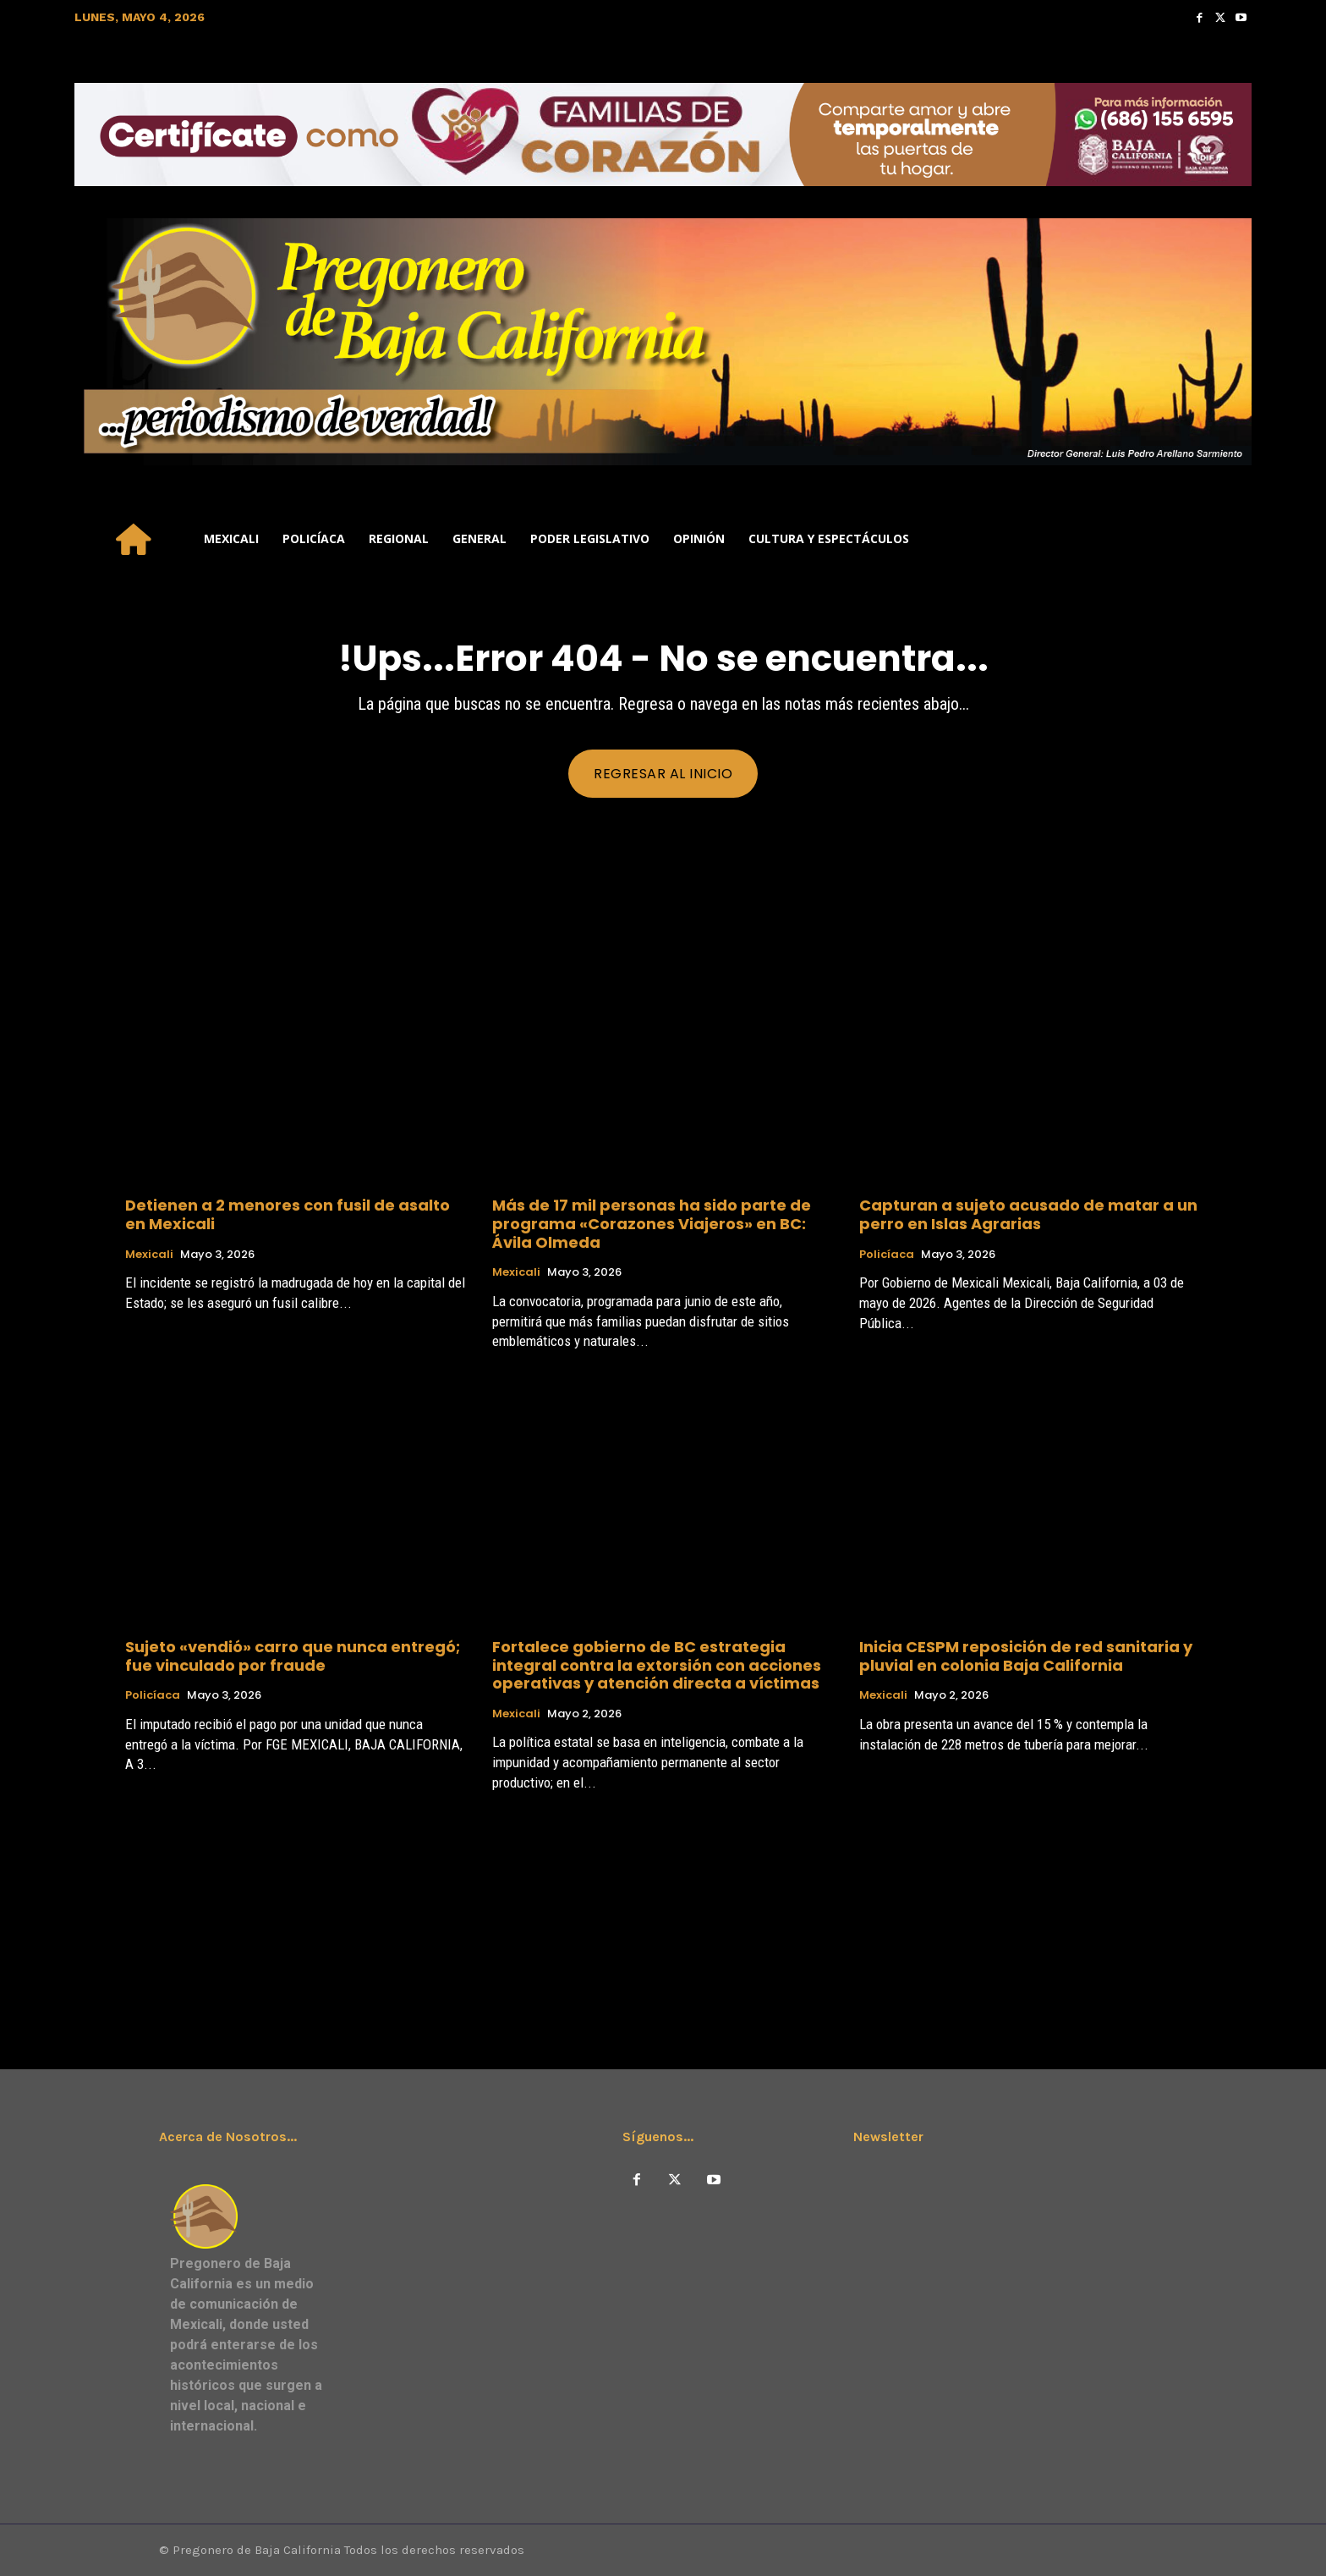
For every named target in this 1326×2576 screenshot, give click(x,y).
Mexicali (149, 1254)
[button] (1231, 539)
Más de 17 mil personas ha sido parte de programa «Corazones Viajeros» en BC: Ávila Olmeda (651, 1223)
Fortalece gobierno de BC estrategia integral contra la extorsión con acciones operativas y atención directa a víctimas (656, 1665)
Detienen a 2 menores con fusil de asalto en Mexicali (287, 1214)
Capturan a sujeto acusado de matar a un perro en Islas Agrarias (1028, 1214)
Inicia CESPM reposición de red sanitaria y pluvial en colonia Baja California (1025, 1656)
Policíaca (886, 1254)
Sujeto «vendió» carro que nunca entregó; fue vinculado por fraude (292, 1656)
